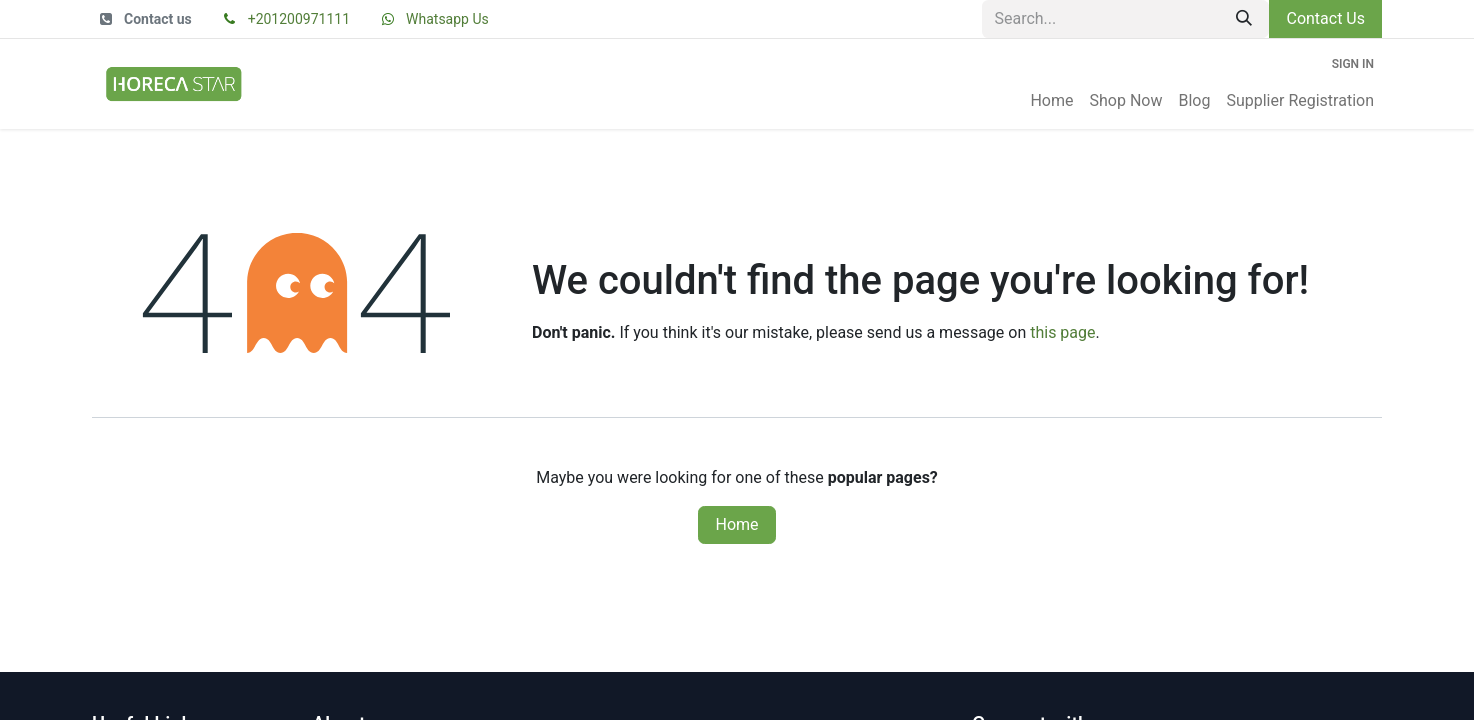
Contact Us (1325, 18)
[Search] (1244, 19)
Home (736, 524)
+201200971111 (299, 19)
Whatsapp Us (447, 19)
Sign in (1353, 64)
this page (1062, 332)
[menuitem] (1051, 101)
